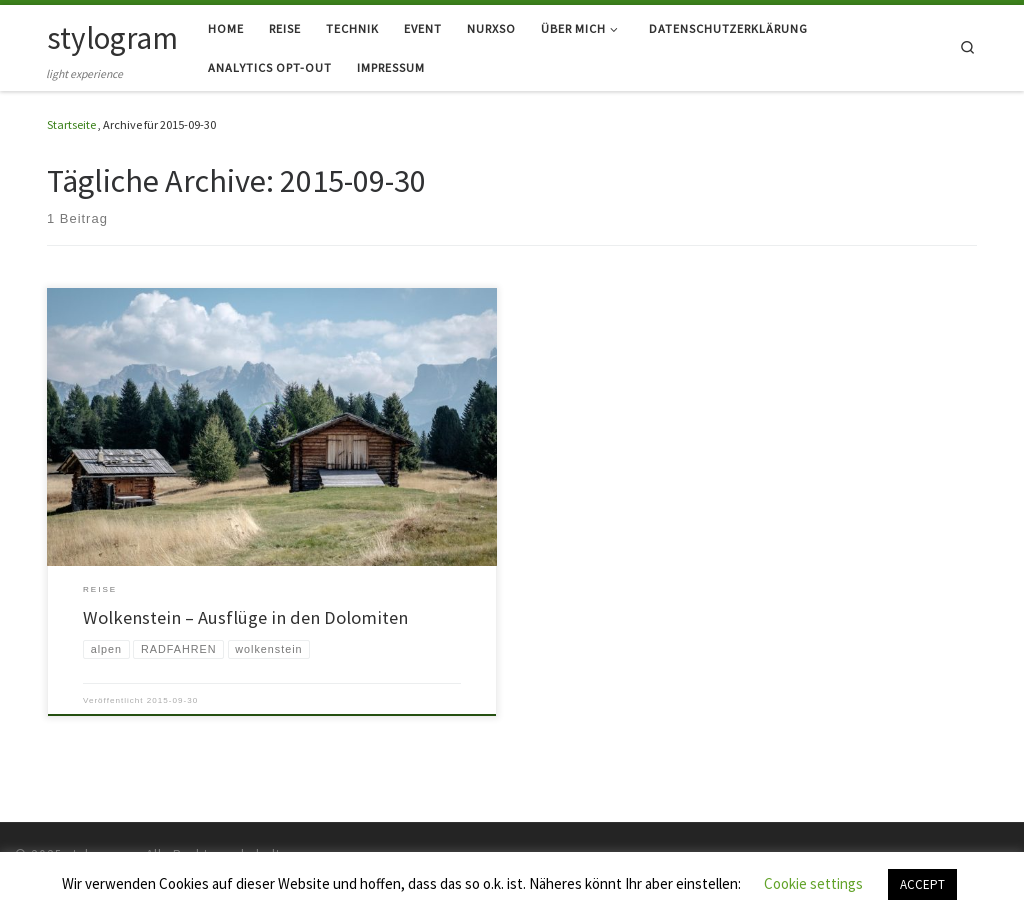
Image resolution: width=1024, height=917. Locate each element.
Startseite (71, 124)
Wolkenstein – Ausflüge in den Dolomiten (245, 617)
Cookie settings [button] (813, 883)
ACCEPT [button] (922, 884)
